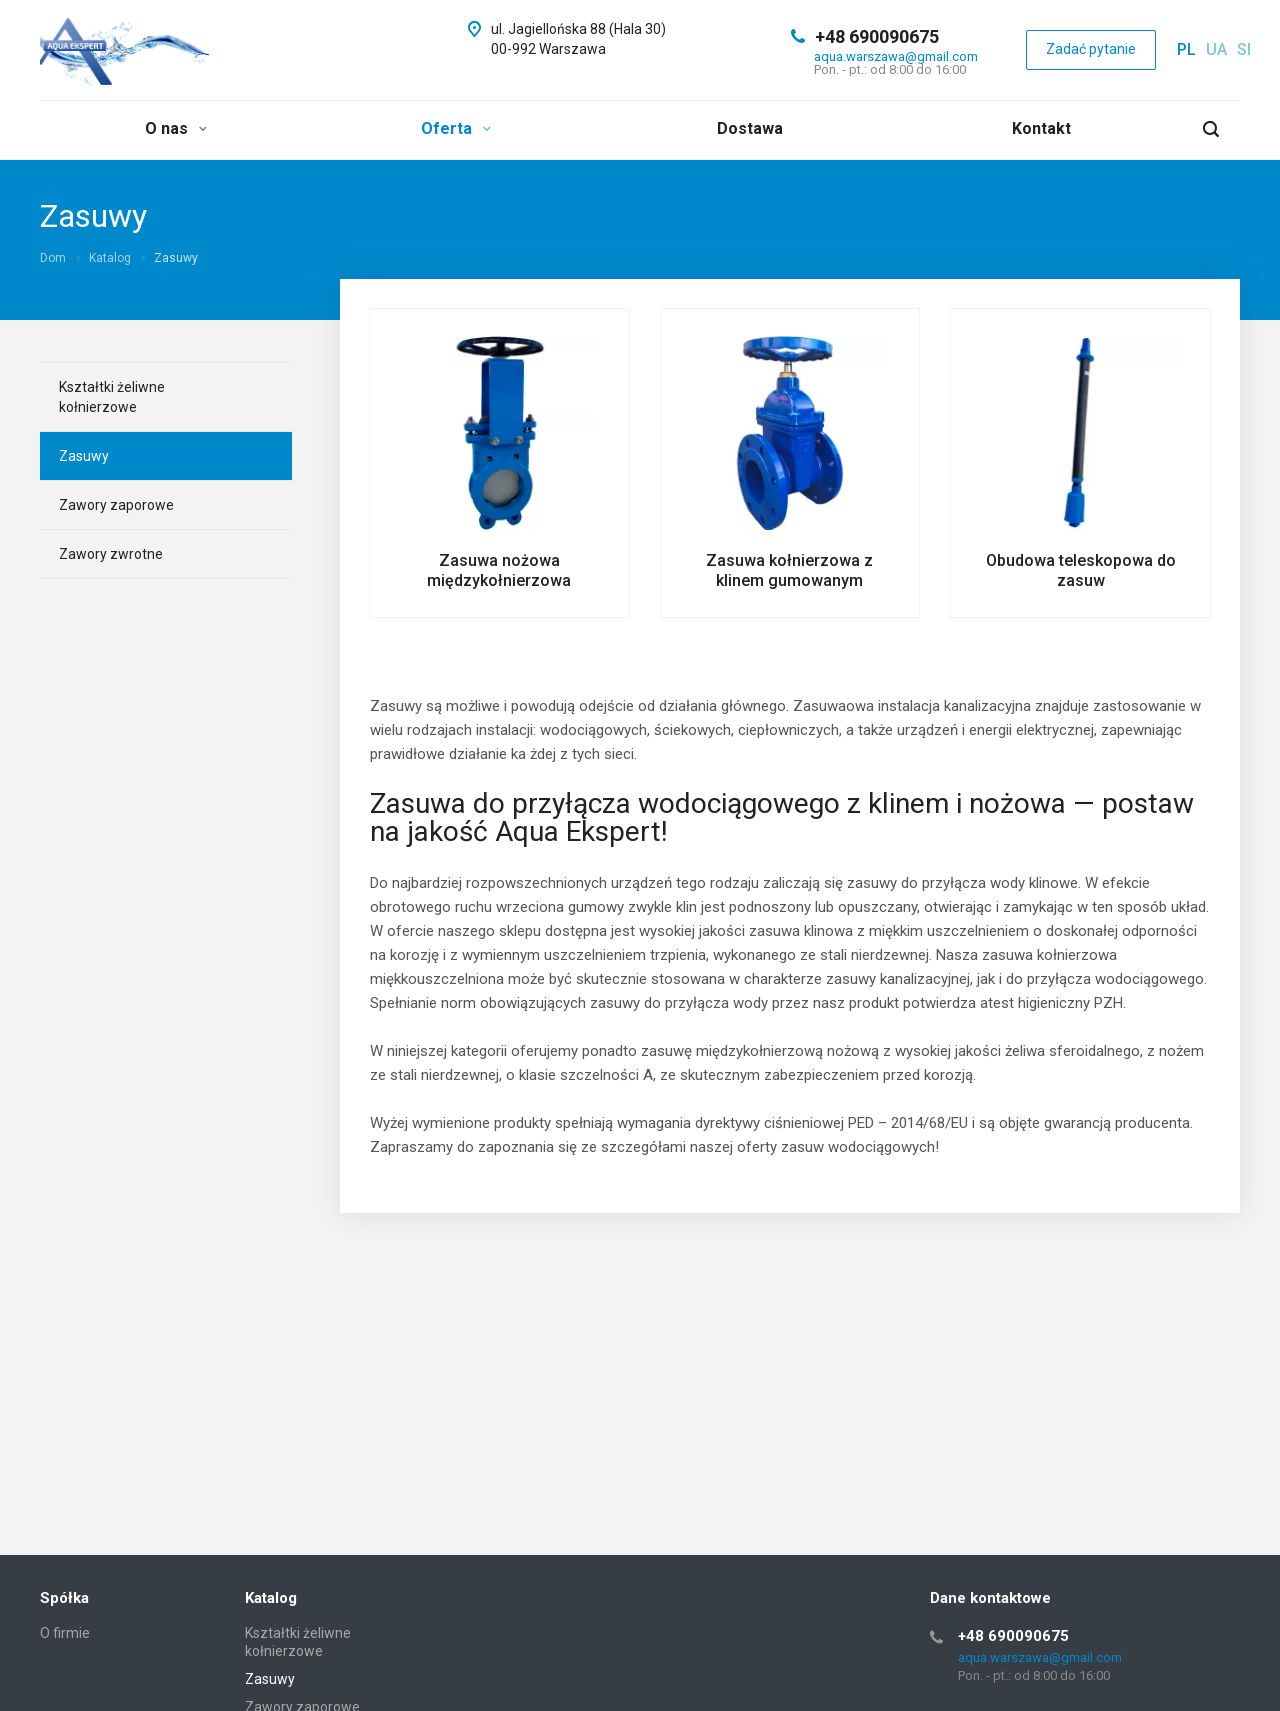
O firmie (65, 1633)
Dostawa (750, 128)
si (1244, 49)
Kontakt (1041, 128)
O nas (176, 128)
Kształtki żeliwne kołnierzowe (112, 397)
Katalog (271, 1598)
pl (1186, 49)
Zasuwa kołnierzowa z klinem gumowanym (789, 570)
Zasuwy (84, 456)
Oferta (456, 128)
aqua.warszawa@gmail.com (896, 56)
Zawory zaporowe (116, 505)
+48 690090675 (877, 36)
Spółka (64, 1598)
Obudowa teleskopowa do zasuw (1081, 570)
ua (1216, 49)
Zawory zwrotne (111, 554)
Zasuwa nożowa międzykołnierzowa (499, 570)
